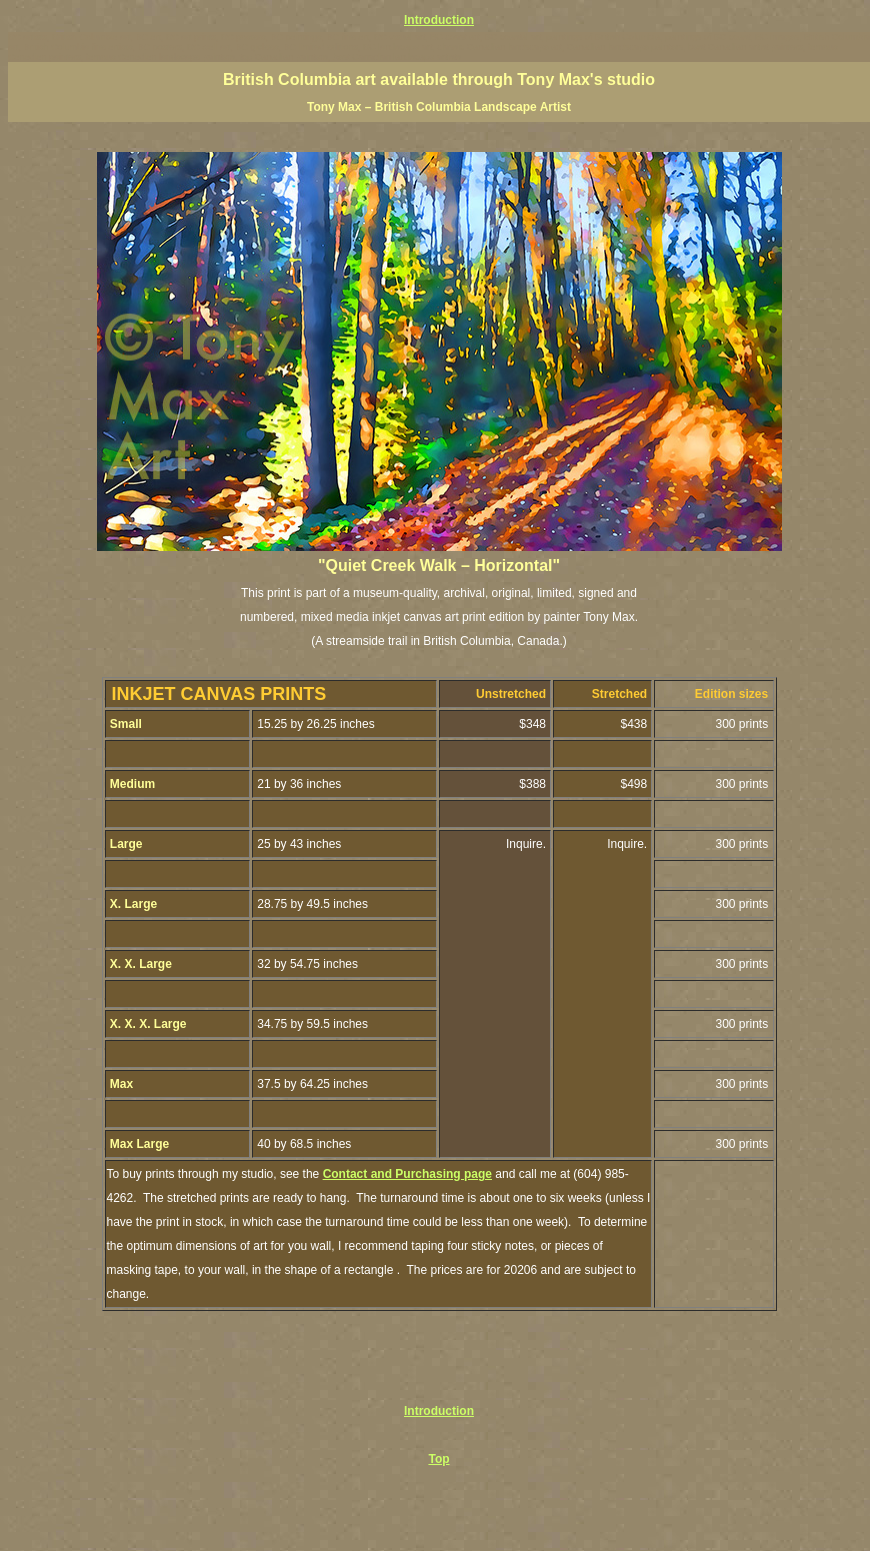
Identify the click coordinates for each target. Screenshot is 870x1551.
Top (438, 1459)
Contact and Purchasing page (407, 1174)
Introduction (439, 20)
